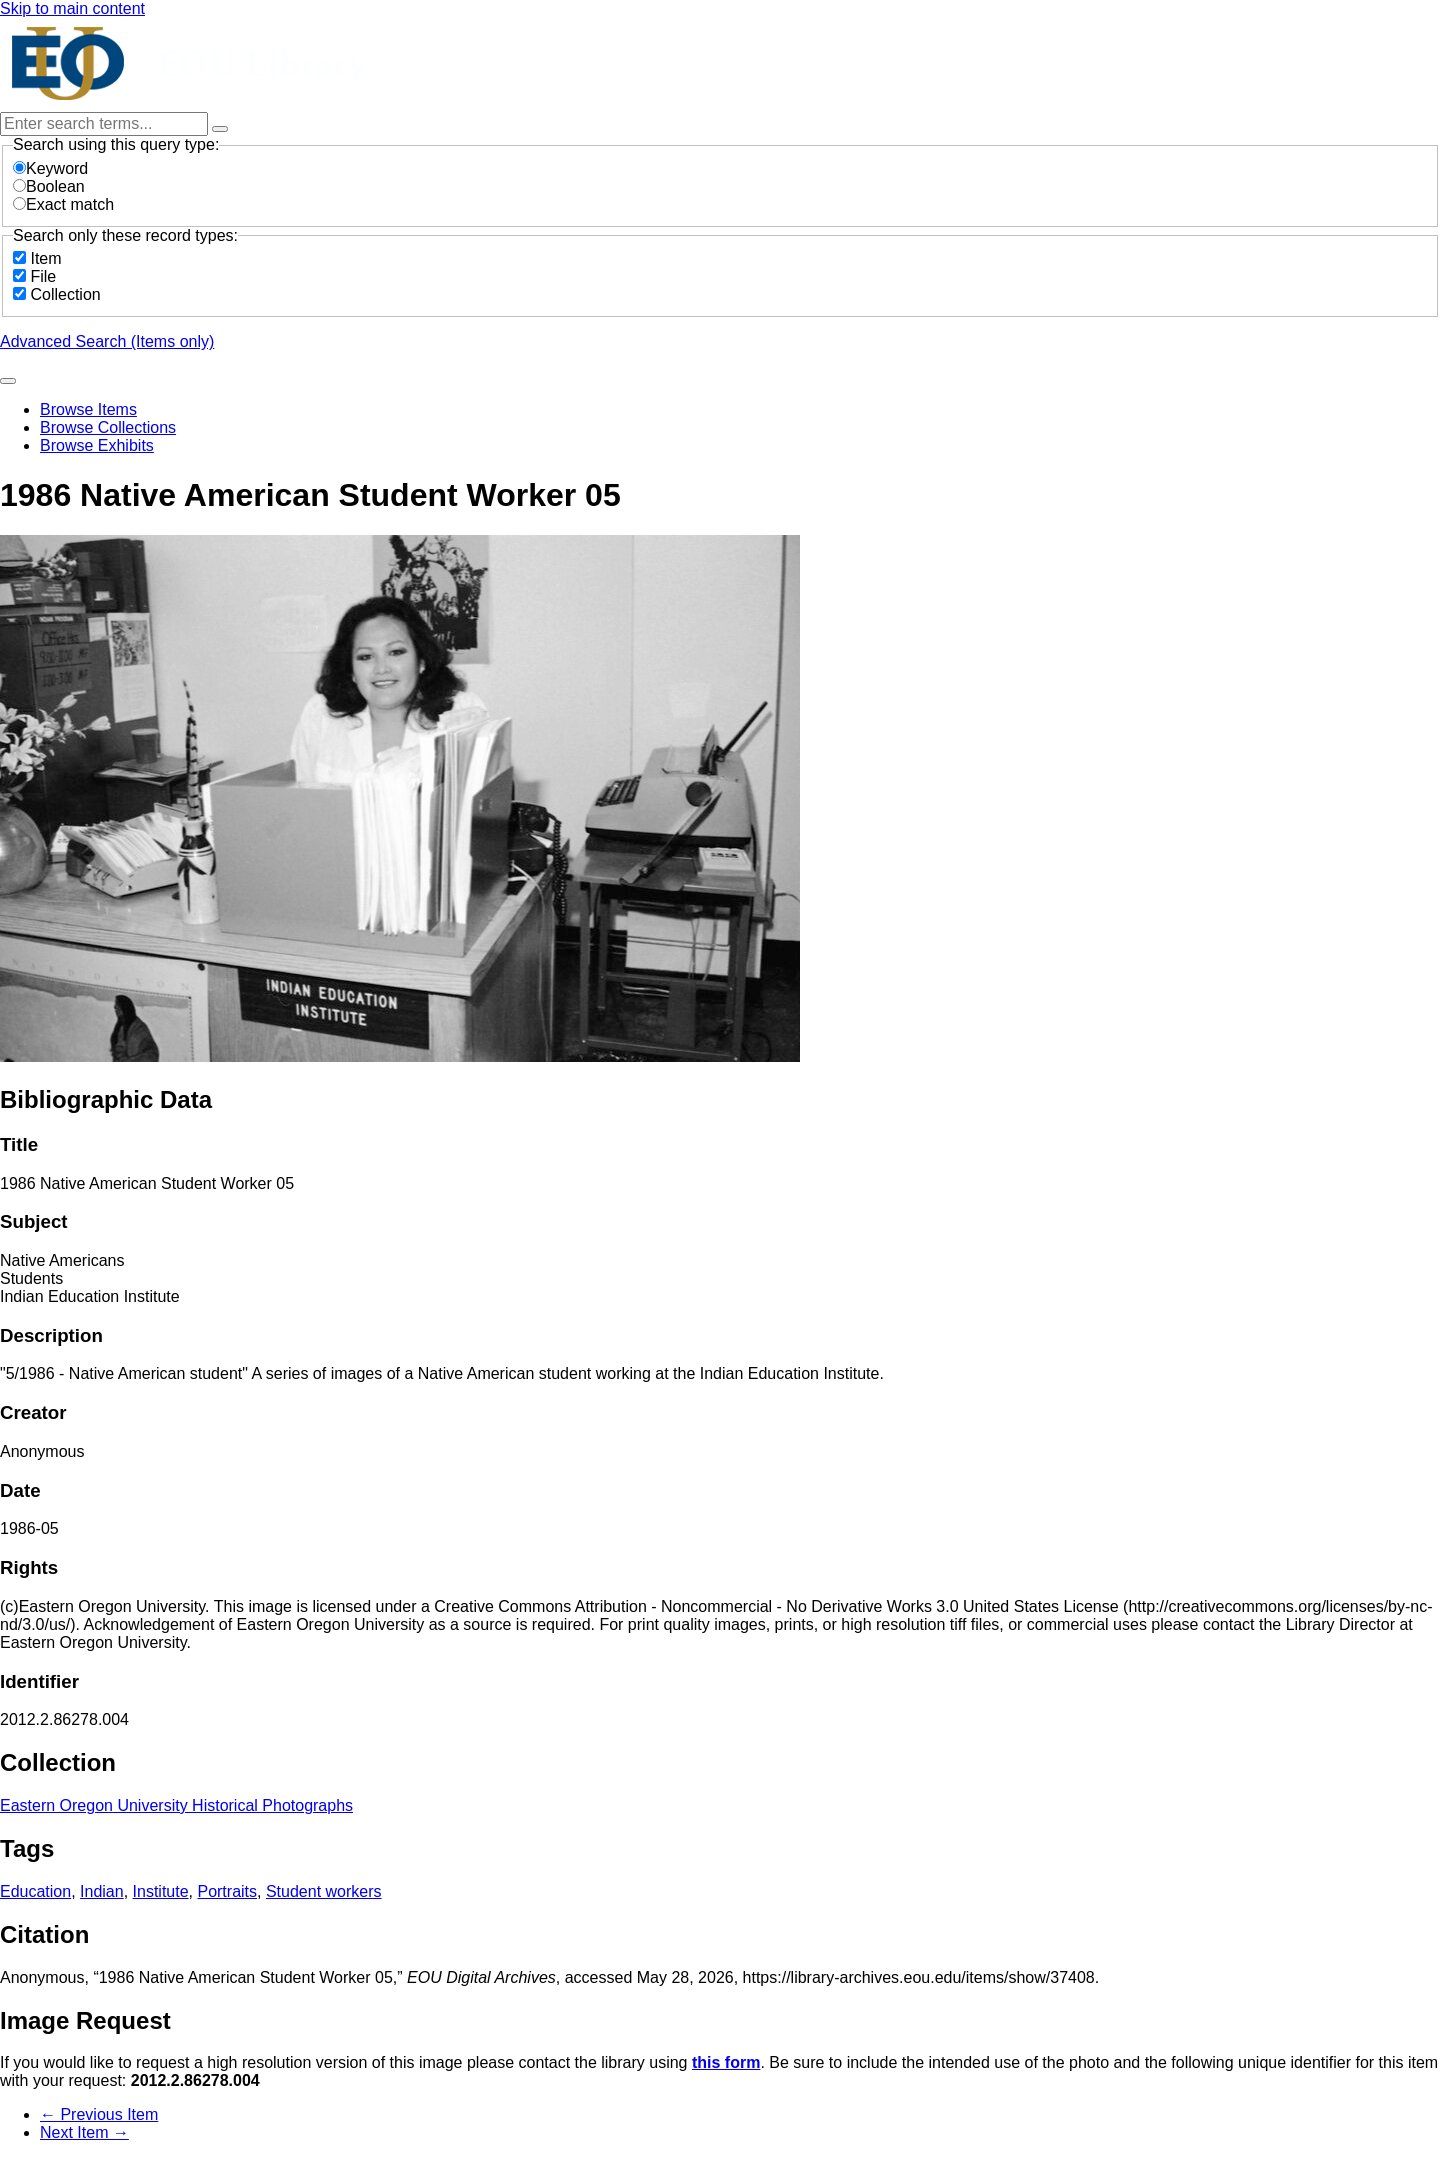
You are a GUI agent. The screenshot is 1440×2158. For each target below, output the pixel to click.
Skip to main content (72, 8)
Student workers (324, 1891)
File (43, 276)
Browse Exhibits (97, 445)
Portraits (227, 1891)
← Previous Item (99, 2114)
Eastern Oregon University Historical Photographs (176, 1805)
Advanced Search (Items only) (107, 341)
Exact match (63, 204)
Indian (102, 1891)
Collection (65, 294)
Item (45, 258)
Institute (161, 1891)
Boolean (49, 186)
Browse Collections (108, 427)
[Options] (220, 129)
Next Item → (84, 2132)
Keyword (50, 168)
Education (35, 1891)
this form (726, 2062)
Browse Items (88, 409)
